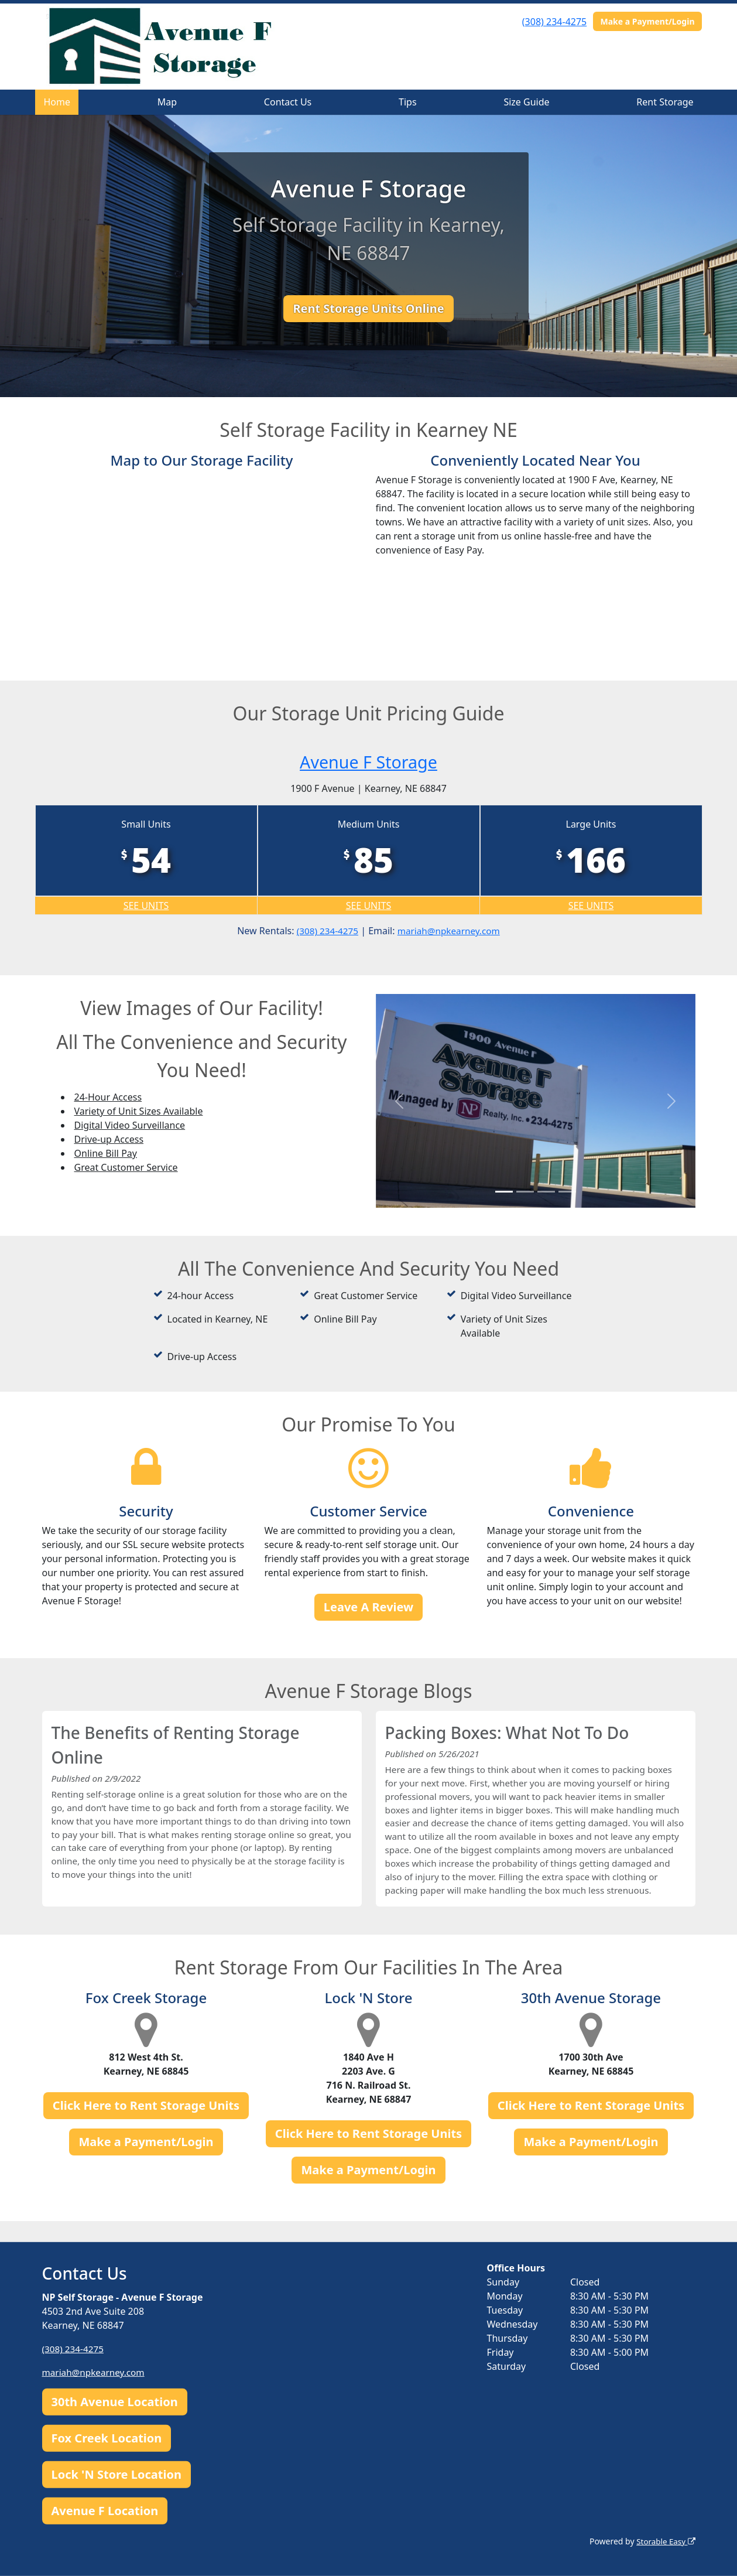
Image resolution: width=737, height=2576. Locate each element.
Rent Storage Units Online (368, 308)
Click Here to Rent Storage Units (146, 2126)
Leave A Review (368, 1607)
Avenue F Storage (368, 761)
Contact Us (287, 101)
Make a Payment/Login (647, 21)
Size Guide (526, 101)
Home (56, 101)
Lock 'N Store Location (116, 2474)
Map (167, 101)
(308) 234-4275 (554, 21)
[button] (400, 1100)
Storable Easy (664, 2541)
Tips (408, 101)
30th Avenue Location (115, 2402)
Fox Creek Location (107, 2438)
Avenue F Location (105, 2511)
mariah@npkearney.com (450, 930)
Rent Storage (664, 101)
